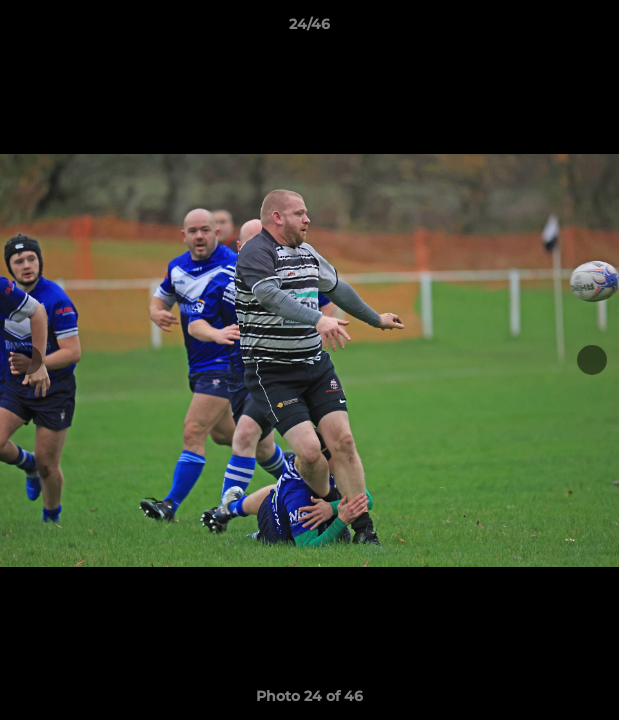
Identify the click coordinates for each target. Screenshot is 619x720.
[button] (595, 29)
